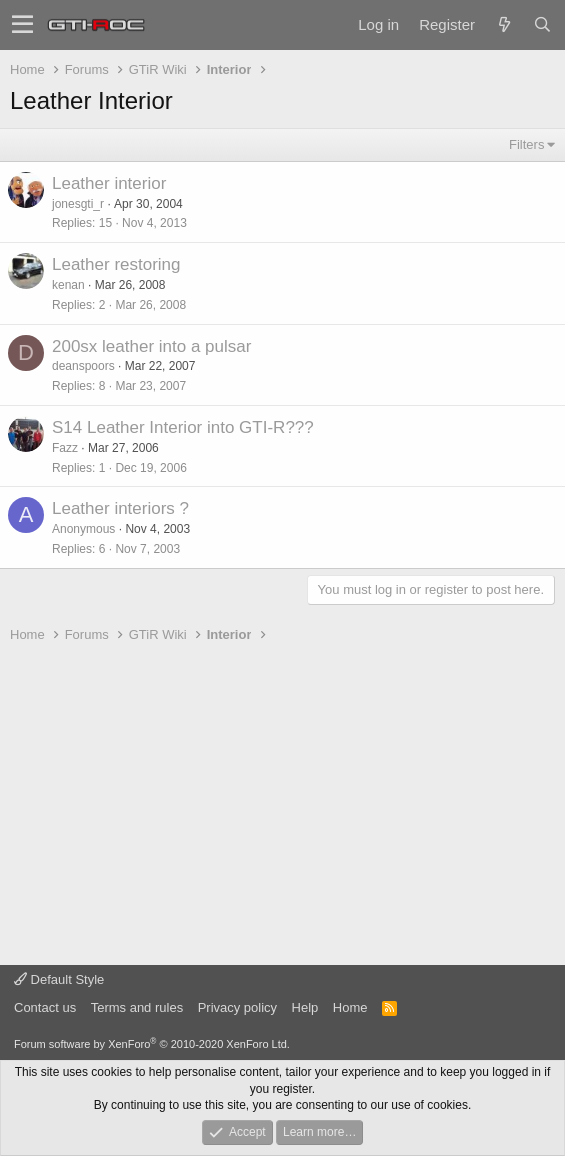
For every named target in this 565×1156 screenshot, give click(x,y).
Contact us (45, 1007)
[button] (22, 25)
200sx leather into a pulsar (151, 346)
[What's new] (504, 24)
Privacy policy (237, 1007)
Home (350, 1007)
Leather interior (109, 183)
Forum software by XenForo (152, 1044)
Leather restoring (116, 264)
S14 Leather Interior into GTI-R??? (183, 427)
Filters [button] (526, 144)
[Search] (542, 24)
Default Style (59, 979)
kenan (68, 285)
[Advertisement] (282, 805)
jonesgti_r (78, 204)
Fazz (65, 448)
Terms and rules (137, 1007)
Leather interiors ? (120, 508)
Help (305, 1007)
